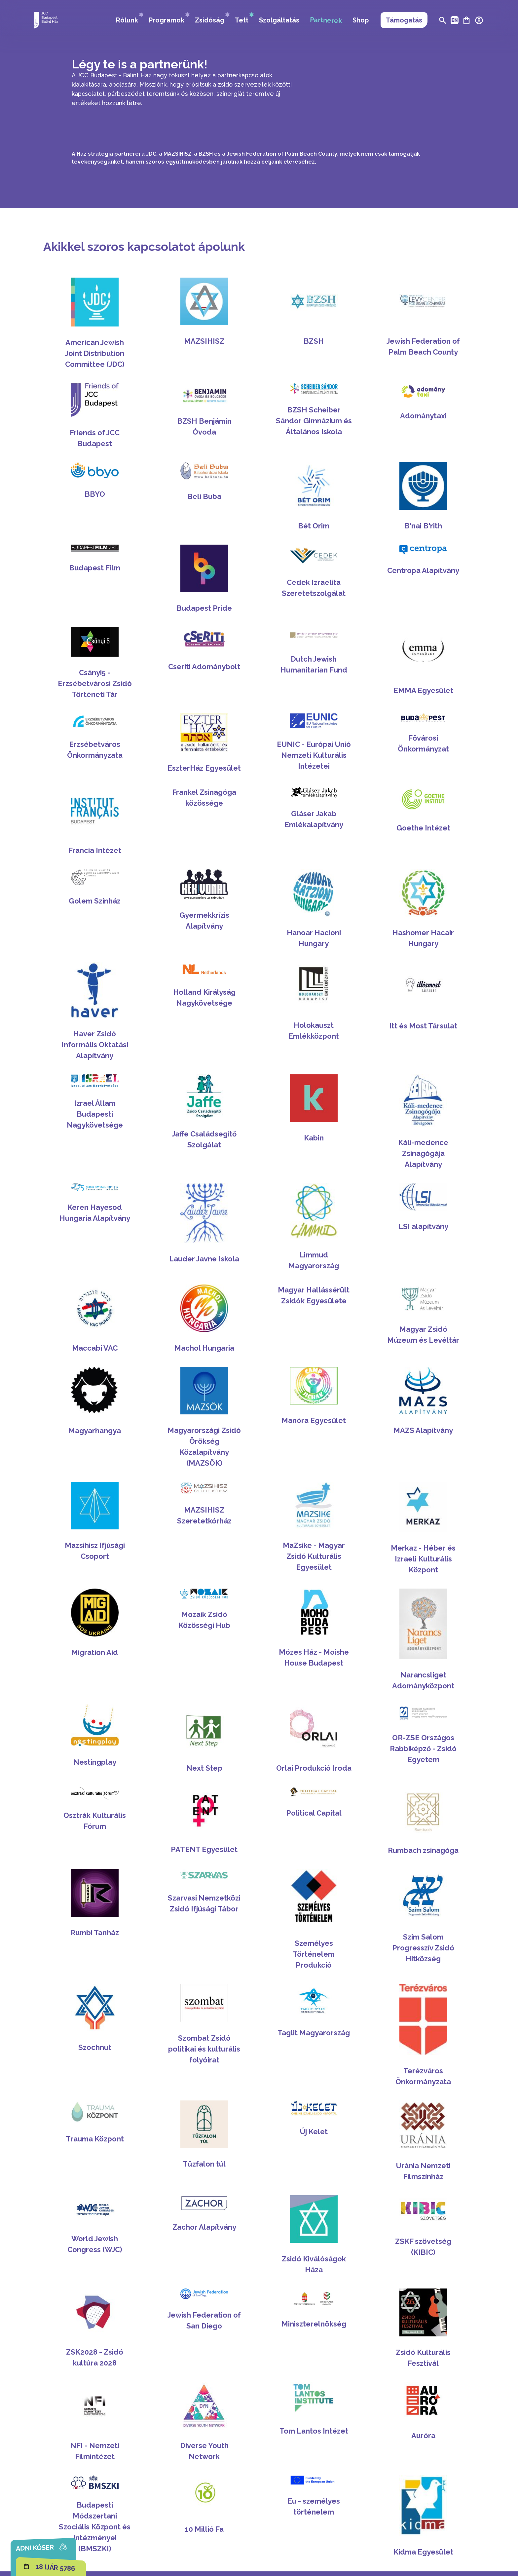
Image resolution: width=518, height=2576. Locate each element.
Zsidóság (212, 18)
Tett (244, 18)
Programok (169, 18)
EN (454, 20)
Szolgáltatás (279, 20)
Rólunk (129, 18)
